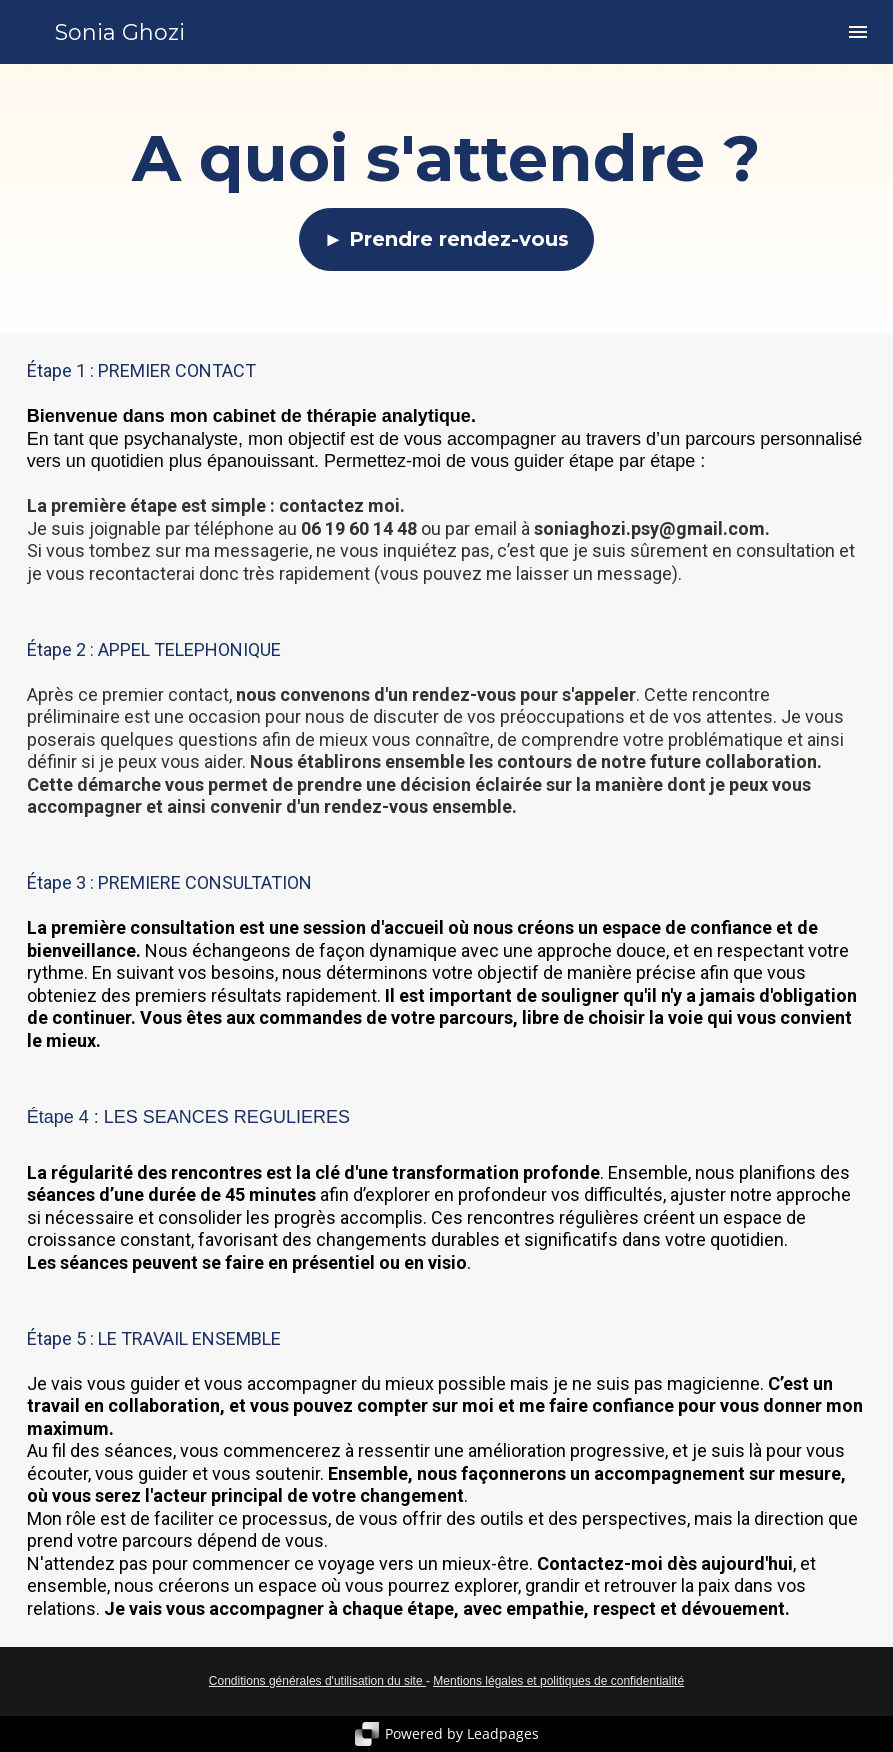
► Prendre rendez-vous (447, 239)
